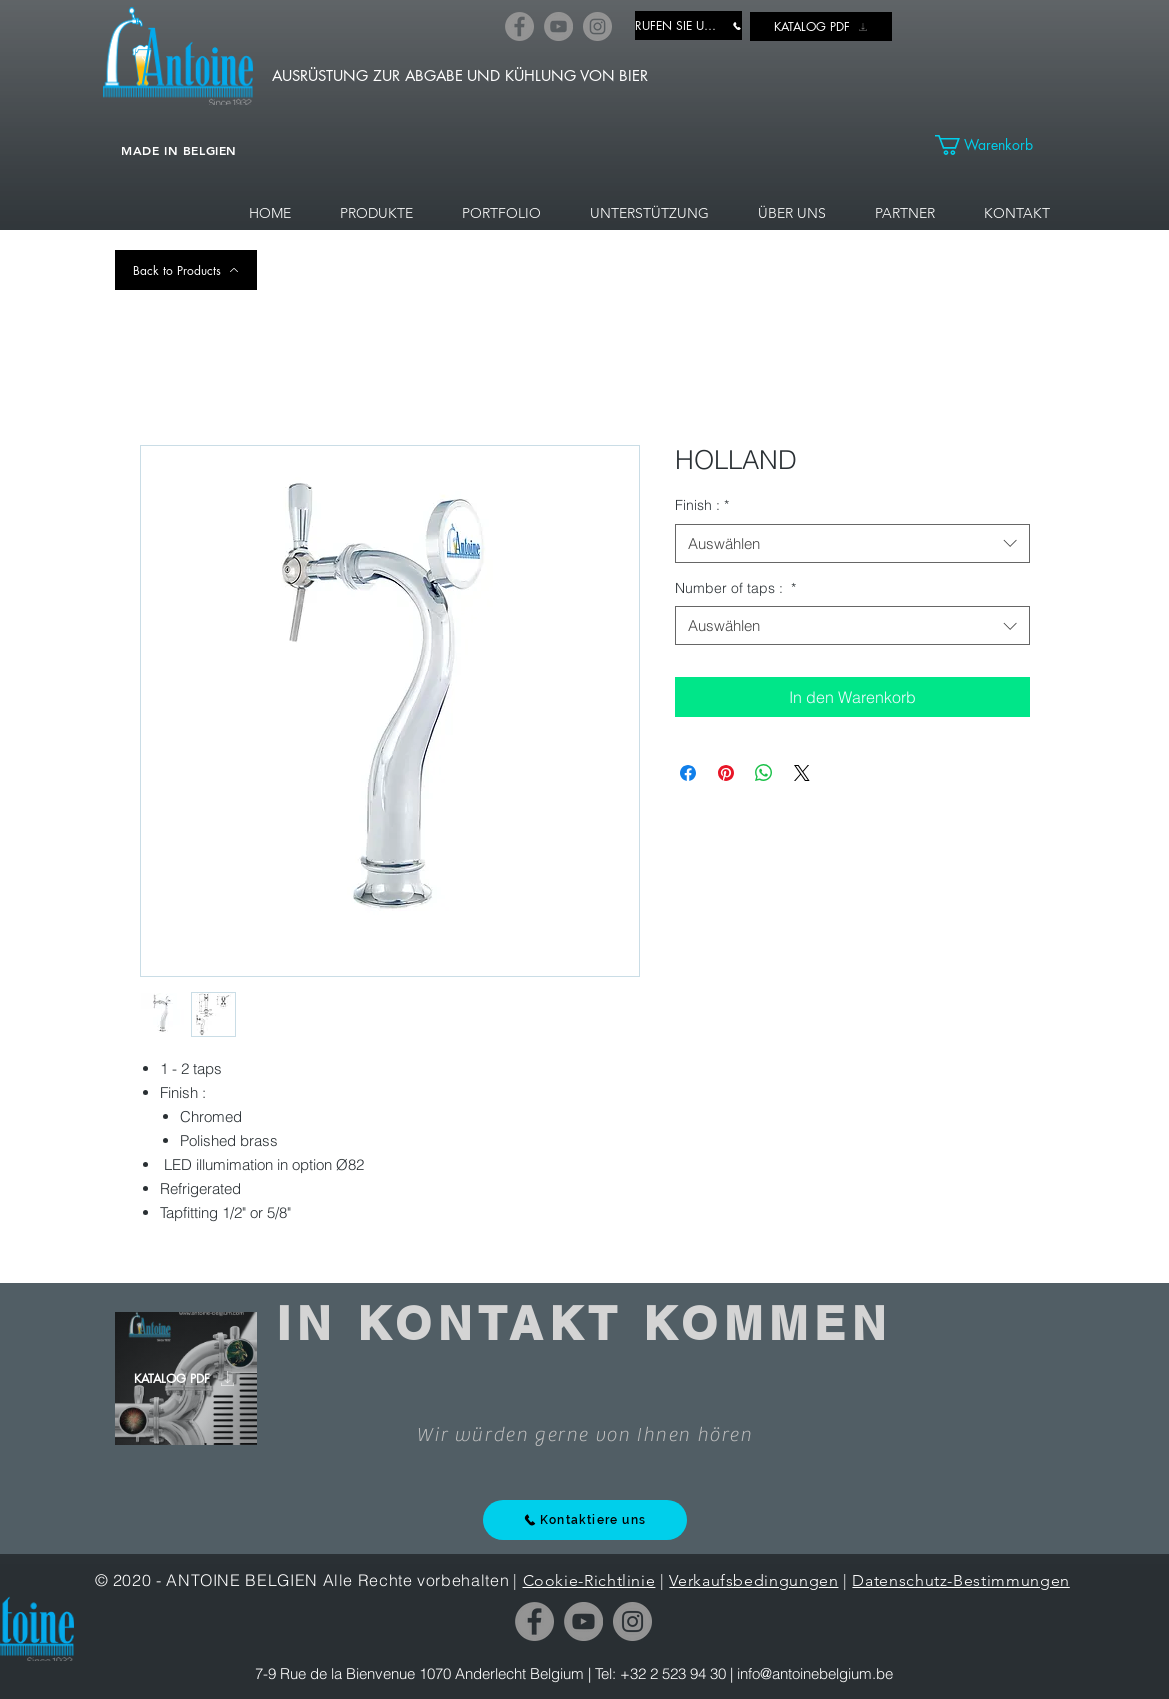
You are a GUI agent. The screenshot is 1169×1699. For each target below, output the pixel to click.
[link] (994, 145)
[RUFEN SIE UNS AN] (688, 25)
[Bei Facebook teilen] (688, 773)
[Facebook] (519, 26)
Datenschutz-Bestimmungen (960, 1580)
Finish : (702, 505)
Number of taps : (735, 588)
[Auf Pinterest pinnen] (726, 773)
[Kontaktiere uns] (585, 1520)
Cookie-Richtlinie (589, 1580)
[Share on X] (802, 773)
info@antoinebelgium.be (815, 1673)
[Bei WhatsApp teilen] (764, 773)
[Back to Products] (186, 270)
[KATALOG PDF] (821, 26)
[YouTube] (558, 26)
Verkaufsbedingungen (753, 1580)
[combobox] (852, 543)
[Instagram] (597, 26)
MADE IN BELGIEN (179, 150)
